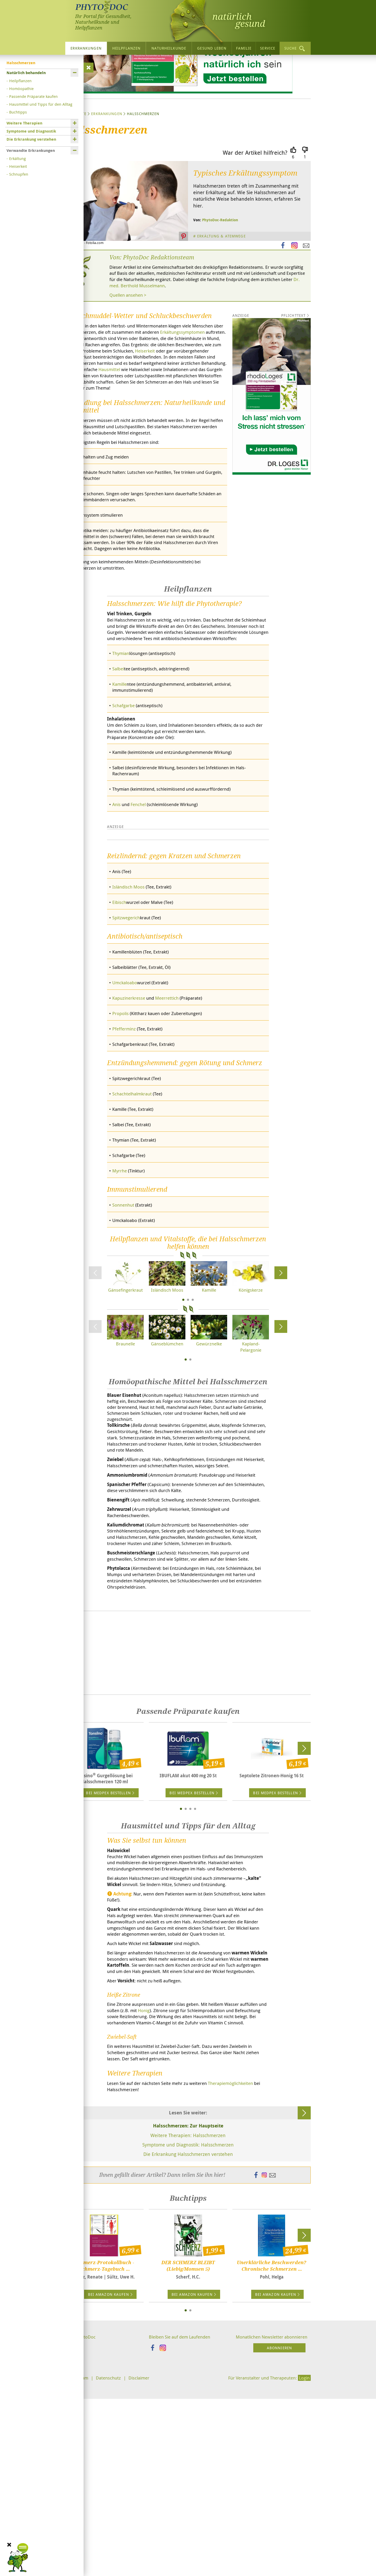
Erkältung (17, 158)
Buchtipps (18, 112)
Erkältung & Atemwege (223, 285)
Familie (244, 48)
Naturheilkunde (168, 48)
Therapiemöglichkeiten (158, 2285)
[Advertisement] (188, 1817)
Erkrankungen (85, 48)
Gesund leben (211, 48)
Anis (116, 890)
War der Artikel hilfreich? (255, 202)
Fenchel (141, 890)
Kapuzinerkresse (130, 1136)
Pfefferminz (124, 1168)
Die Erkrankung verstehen (31, 139)
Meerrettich (171, 1136)
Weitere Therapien (24, 123)
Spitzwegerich (127, 1055)
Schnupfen (18, 174)
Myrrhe (120, 1312)
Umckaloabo (125, 1121)
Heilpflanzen (126, 48)
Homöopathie (21, 88)
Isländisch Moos (129, 1024)
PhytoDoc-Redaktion (220, 269)
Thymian (121, 735)
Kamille (120, 766)
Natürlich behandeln (26, 72)
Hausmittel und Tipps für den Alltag (40, 104)
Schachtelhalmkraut (133, 1233)
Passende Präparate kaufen (33, 96)
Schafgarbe (124, 788)
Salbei (118, 751)
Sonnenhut (124, 1346)
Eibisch (119, 1039)
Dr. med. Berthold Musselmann (217, 336)
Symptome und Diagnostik (31, 131)
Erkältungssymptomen (89, 390)
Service (267, 48)
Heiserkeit (18, 166)
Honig (177, 2196)
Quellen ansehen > (129, 346)
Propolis (121, 1152)
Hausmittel (142, 430)
